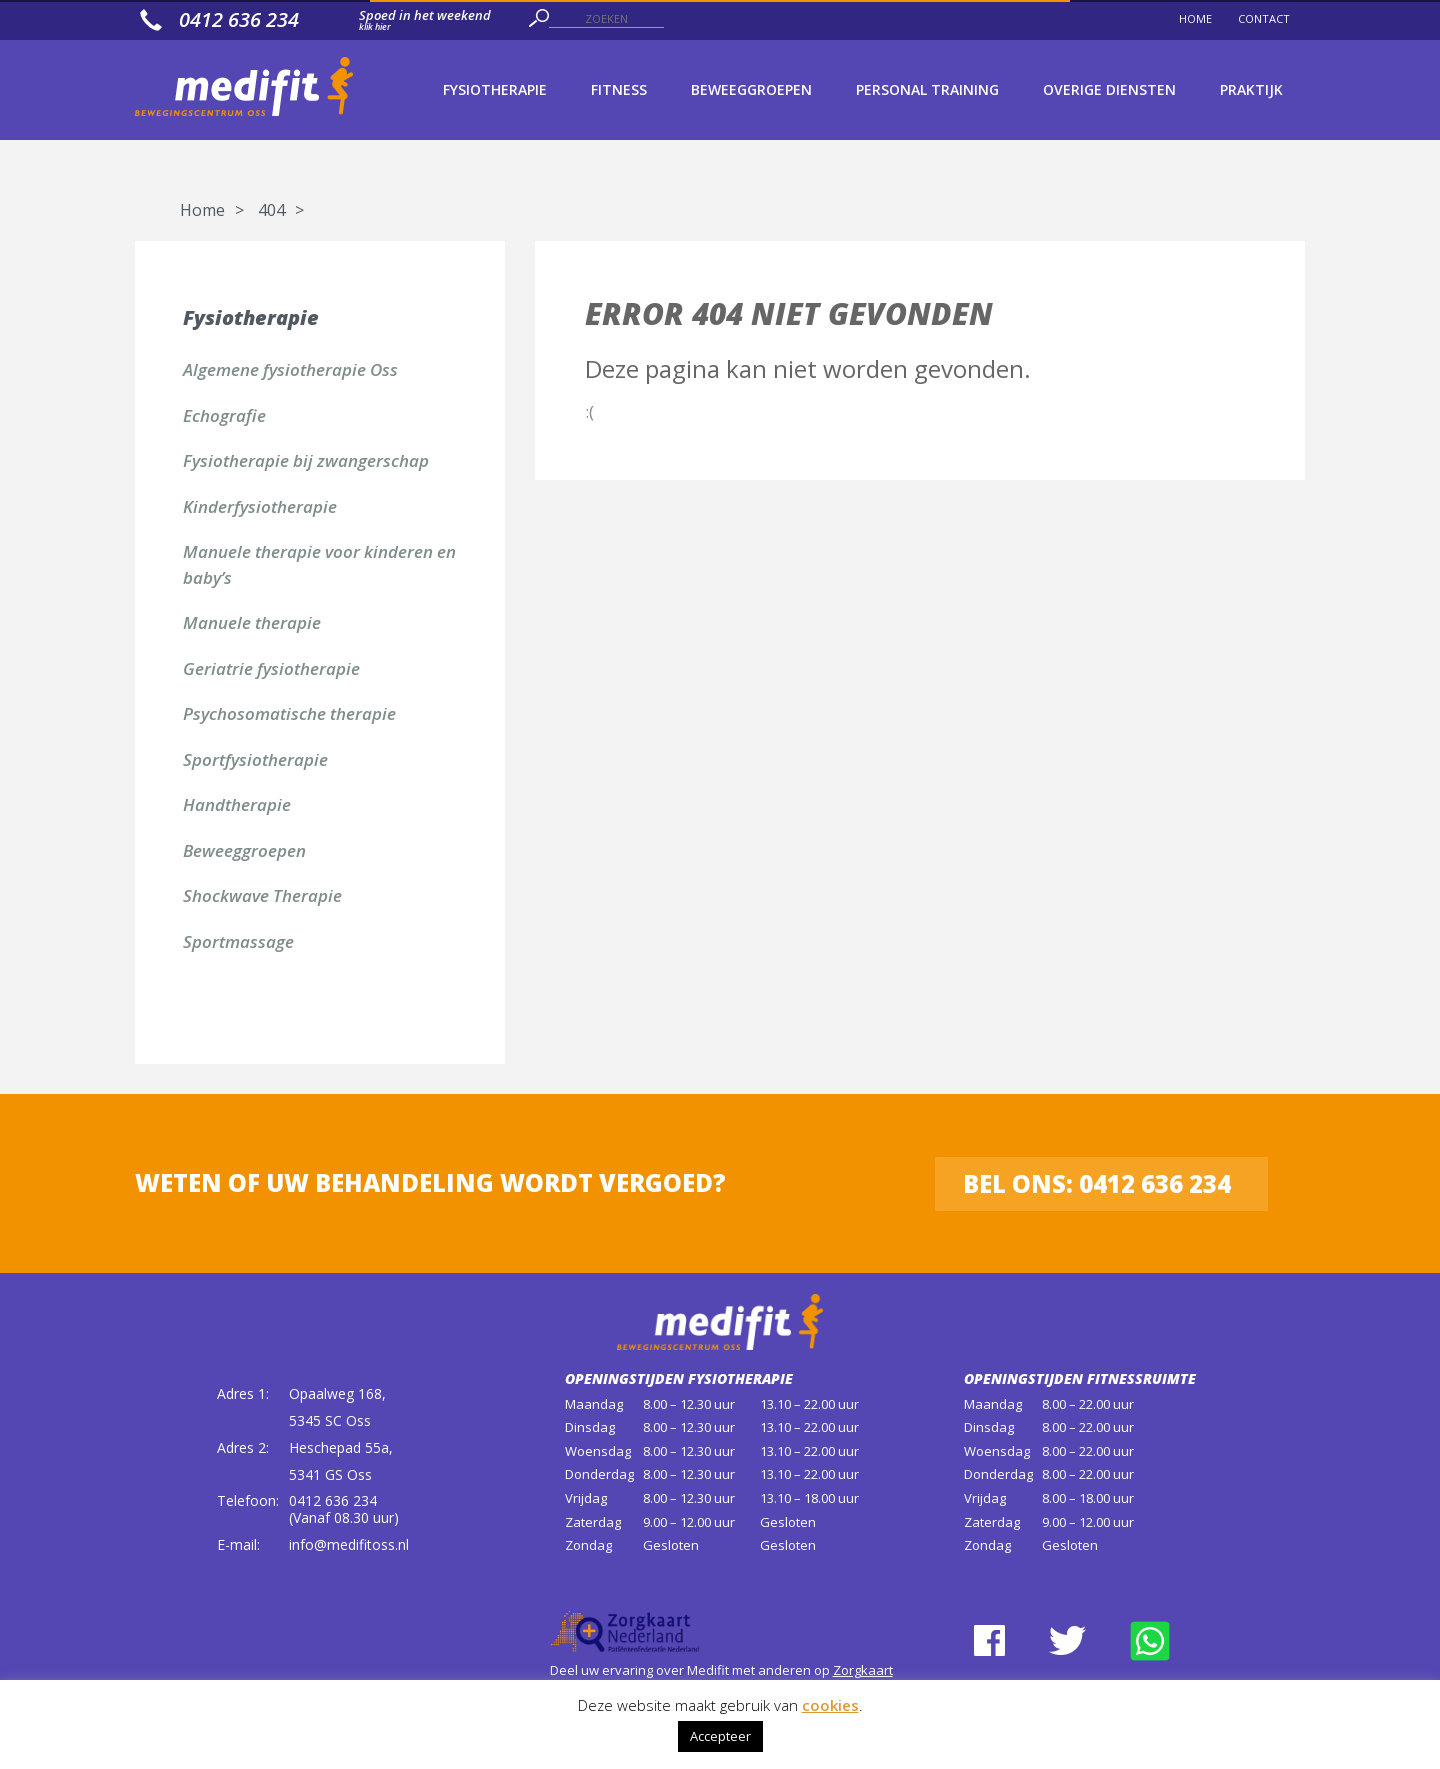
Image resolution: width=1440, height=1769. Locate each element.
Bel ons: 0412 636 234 (1097, 1183)
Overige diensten (1109, 89)
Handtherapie (237, 804)
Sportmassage (238, 941)
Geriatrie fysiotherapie (271, 668)
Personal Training (927, 89)
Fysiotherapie (495, 89)
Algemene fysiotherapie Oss (290, 369)
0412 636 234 (333, 1500)
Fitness (619, 89)
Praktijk (1251, 89)
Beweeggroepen (751, 89)
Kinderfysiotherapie (260, 506)
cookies (830, 1705)
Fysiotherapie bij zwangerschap (306, 460)
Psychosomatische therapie (289, 713)
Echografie (224, 415)
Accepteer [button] (720, 1736)
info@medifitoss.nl (349, 1544)
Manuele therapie (252, 622)
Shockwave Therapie (262, 895)
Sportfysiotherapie (255, 759)
